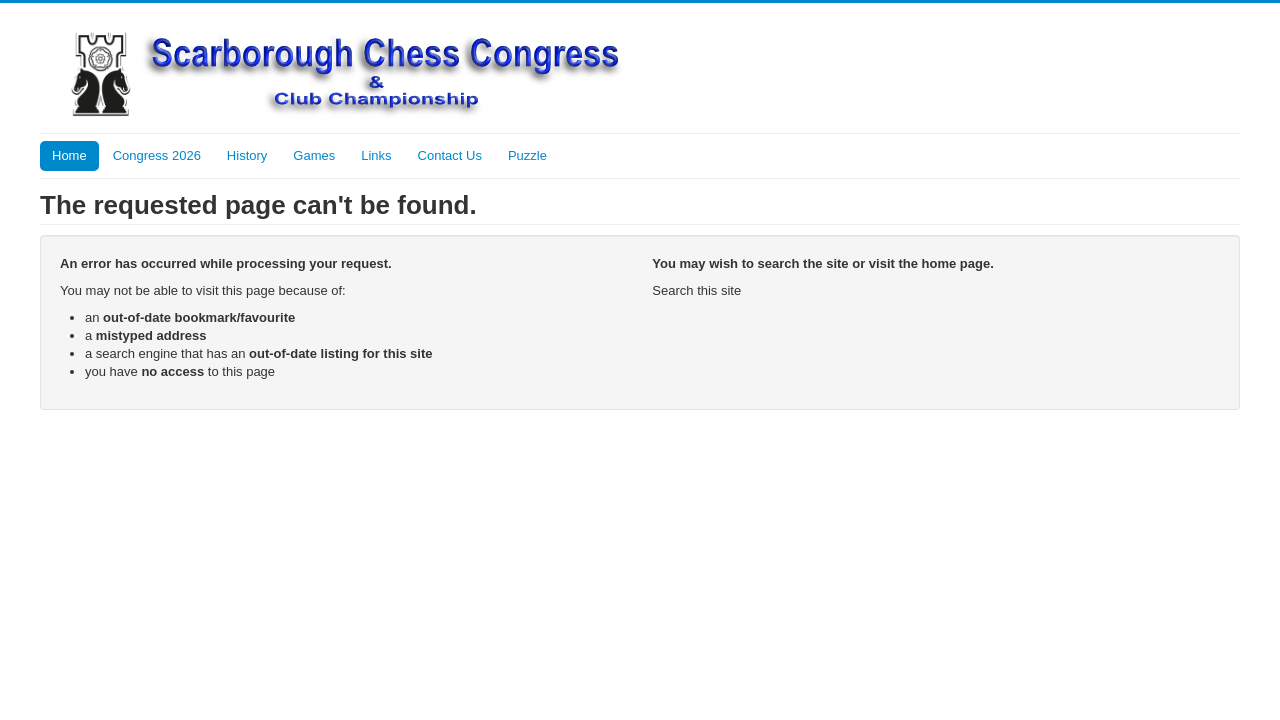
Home (69, 155)
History (247, 155)
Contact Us (450, 155)
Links (376, 155)
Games (314, 155)
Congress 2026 (157, 155)
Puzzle (527, 155)
